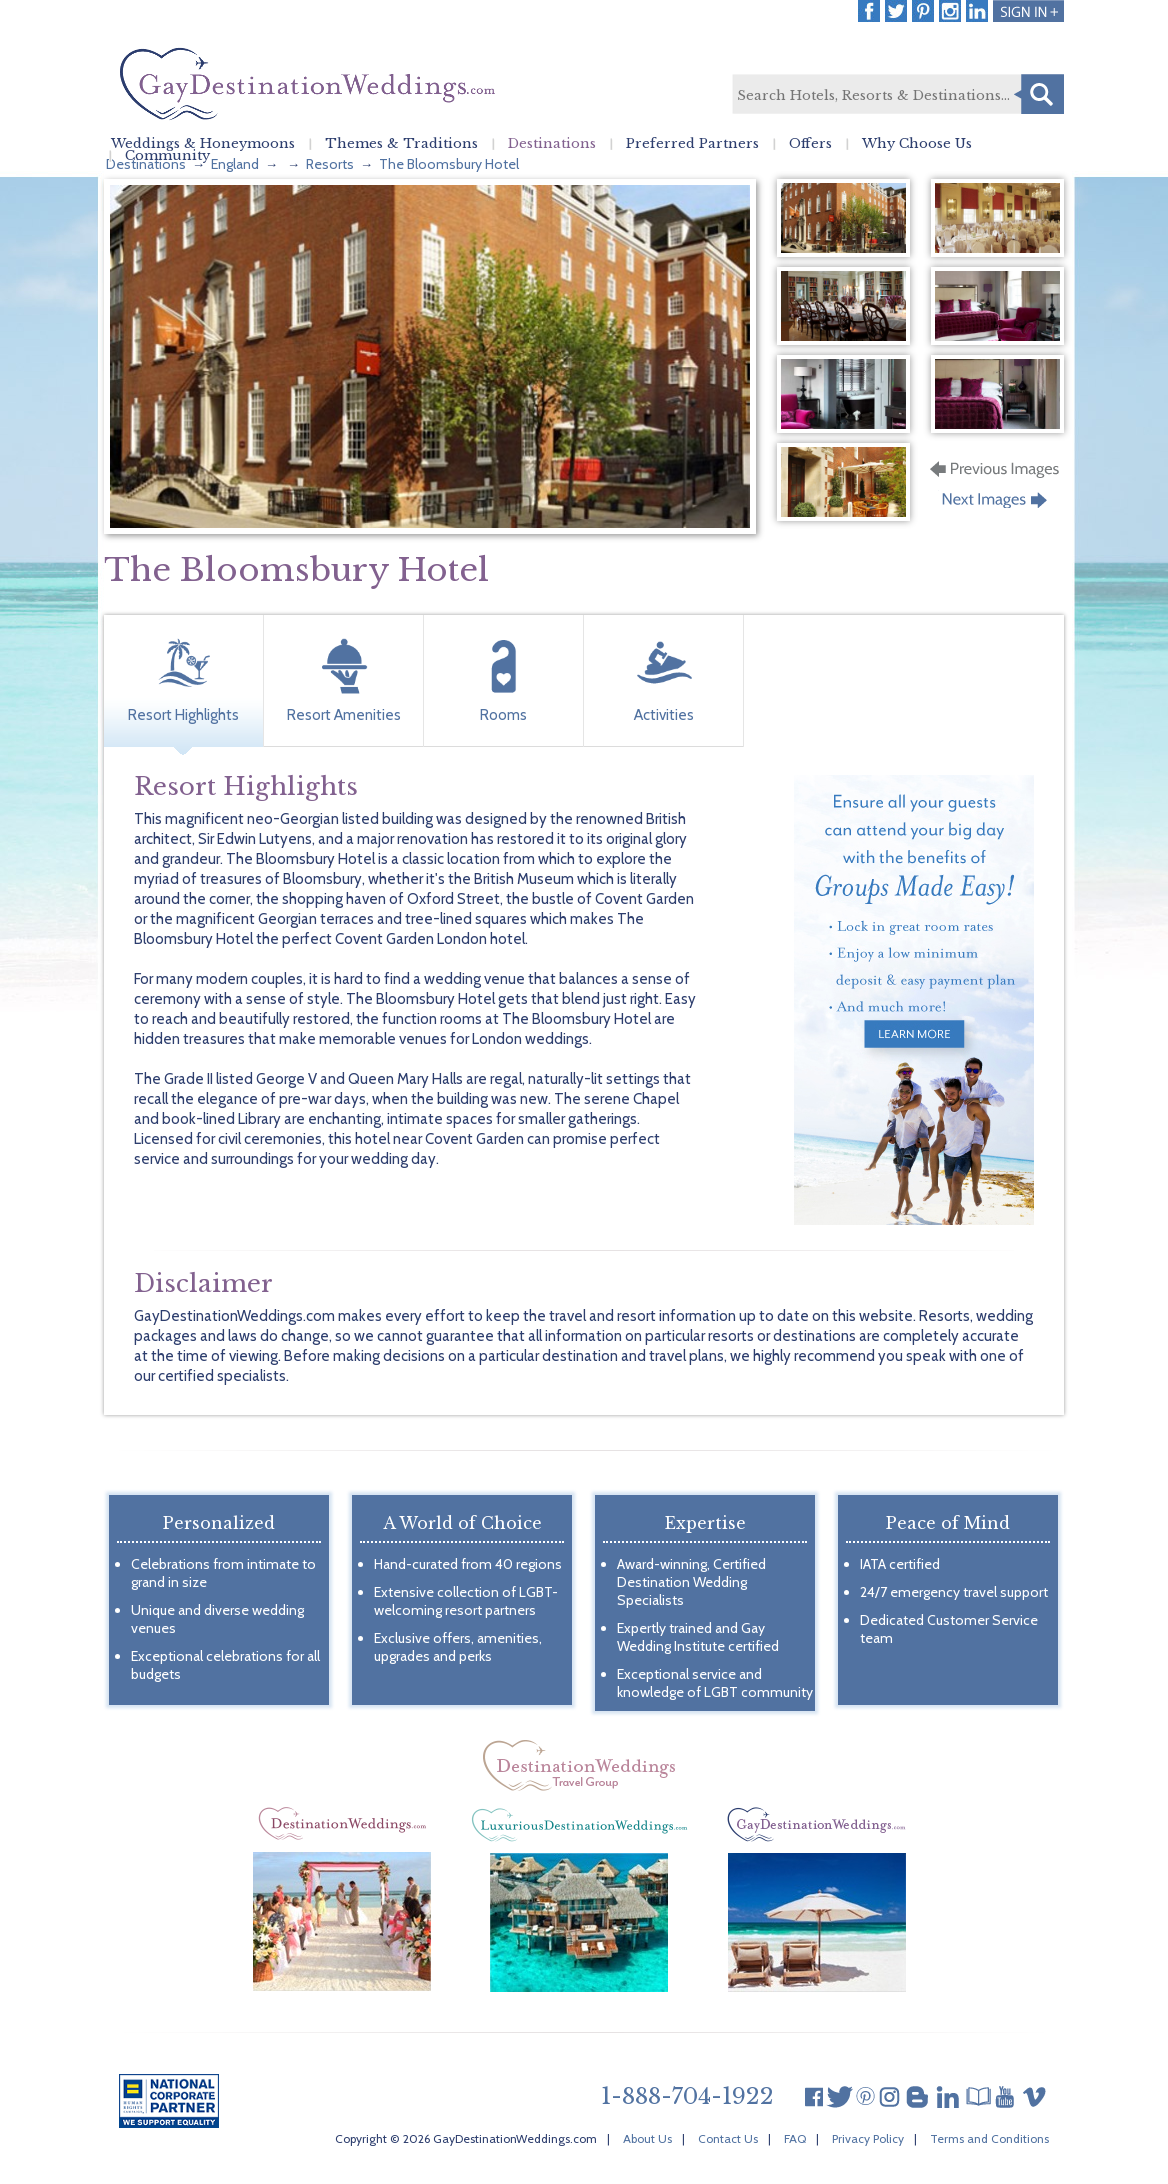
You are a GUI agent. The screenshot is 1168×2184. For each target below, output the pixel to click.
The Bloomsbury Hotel (449, 164)
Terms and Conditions (989, 2138)
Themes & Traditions (401, 144)
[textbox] (897, 95)
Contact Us (728, 2138)
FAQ (795, 2138)
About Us (647, 2138)
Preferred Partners (692, 144)
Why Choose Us (917, 144)
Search (1039, 94)
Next (996, 506)
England (235, 164)
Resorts (330, 164)
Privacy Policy (868, 2138)
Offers (810, 144)
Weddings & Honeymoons (203, 144)
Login (1028, 11)
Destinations (552, 144)
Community (167, 156)
